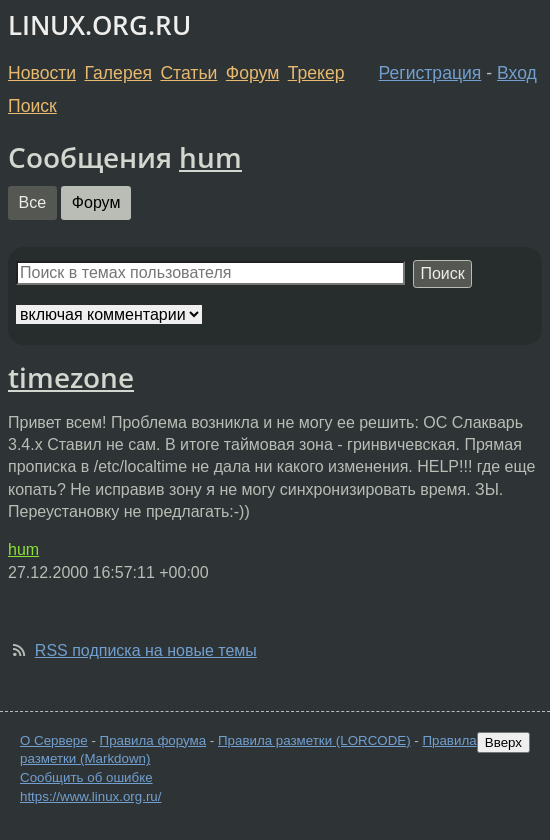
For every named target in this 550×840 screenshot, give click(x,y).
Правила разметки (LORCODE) (314, 740)
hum (210, 157)
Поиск (32, 106)
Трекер (316, 73)
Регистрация (430, 73)
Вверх (503, 742)
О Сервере (54, 740)
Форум (252, 73)
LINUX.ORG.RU (99, 25)
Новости (42, 73)
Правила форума (153, 740)
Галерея (118, 73)
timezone (71, 377)
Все (33, 202)
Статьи (188, 73)
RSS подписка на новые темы (146, 650)
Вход (517, 73)
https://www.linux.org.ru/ (90, 796)
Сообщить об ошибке (86, 777)
